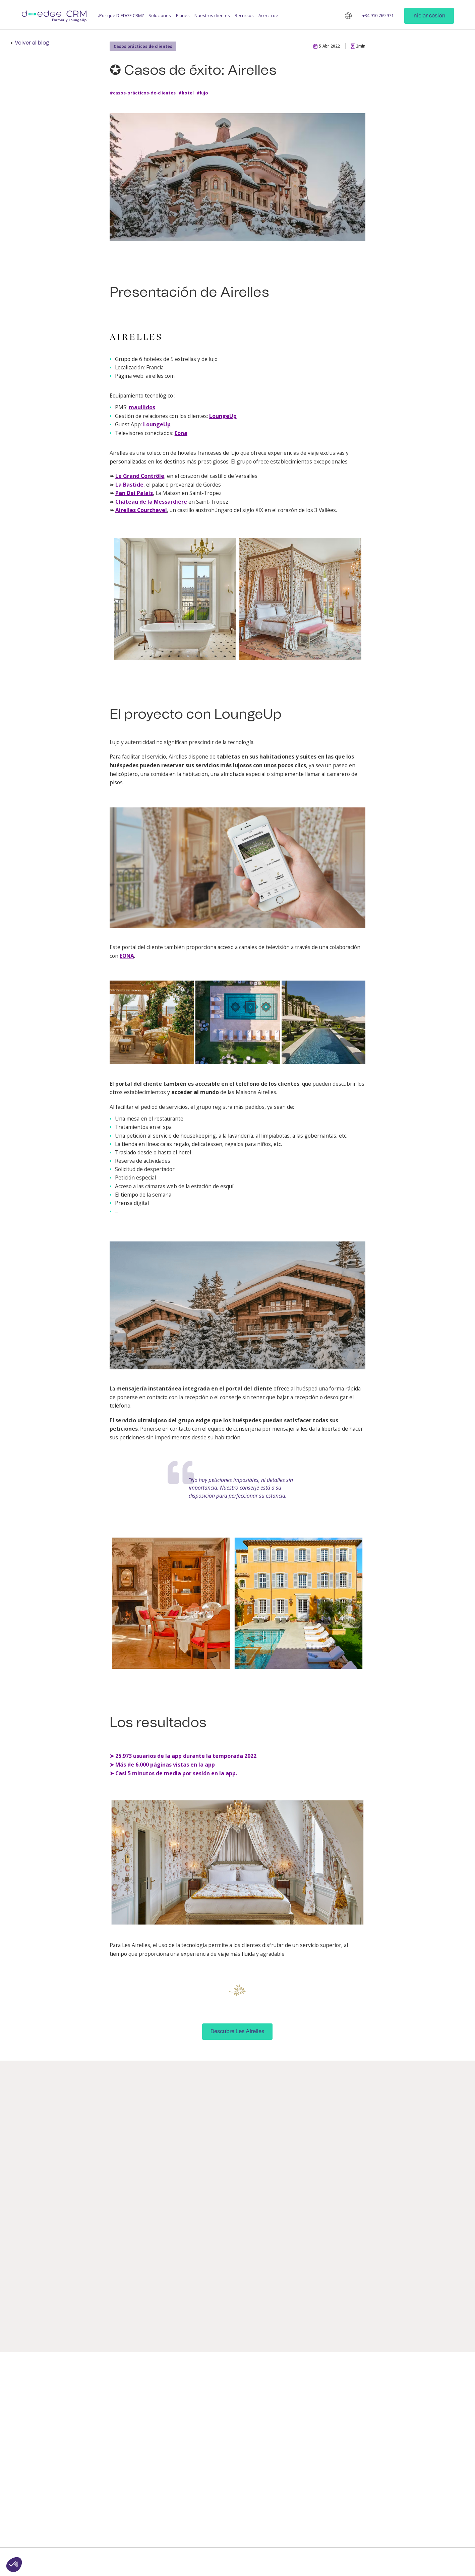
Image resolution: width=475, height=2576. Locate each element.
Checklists (217, 2509)
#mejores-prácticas (207, 2300)
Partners (413, 2413)
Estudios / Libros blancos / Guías (365, 2406)
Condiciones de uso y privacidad (213, 2560)
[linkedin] (409, 2492)
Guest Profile (154, 2409)
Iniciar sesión (429, 15)
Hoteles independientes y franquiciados (299, 2397)
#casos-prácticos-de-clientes (143, 92)
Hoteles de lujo (288, 2409)
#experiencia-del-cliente (240, 2294)
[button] (14, 2565)
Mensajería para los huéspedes (161, 2397)
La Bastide (129, 484)
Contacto (414, 2403)
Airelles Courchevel (141, 510)
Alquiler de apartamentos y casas (300, 2465)
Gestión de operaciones (165, 2429)
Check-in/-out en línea (229, 2403)
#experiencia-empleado (84, 2307)
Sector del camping (292, 2451)
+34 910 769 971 (378, 15)
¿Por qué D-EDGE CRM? (121, 15)
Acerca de (268, 15)
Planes (183, 15)
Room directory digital (228, 2433)
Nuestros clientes (212, 15)
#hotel (186, 92)
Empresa (414, 2393)
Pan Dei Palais (134, 493)
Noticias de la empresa (428, 2423)
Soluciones (160, 15)
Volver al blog (32, 43)
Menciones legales (272, 2560)
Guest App (152, 2419)
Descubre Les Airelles (237, 2031)
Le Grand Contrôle (139, 476)
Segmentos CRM (223, 2490)
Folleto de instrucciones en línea (234, 2446)
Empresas (283, 2478)
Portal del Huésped (226, 2535)
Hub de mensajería (226, 2393)
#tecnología (245, 2300)
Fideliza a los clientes (96, 2435)
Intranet (215, 2499)
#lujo (202, 92)
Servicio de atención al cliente (427, 2436)
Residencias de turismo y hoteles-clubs (298, 2438)
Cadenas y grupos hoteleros (291, 2422)
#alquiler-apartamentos (85, 2300)
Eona (181, 433)
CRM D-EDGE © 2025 (153, 2560)
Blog (343, 2393)
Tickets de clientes (225, 2459)
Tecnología (416, 2449)
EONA (127, 955)
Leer (69, 2325)
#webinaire (197, 2294)
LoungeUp (223, 416)
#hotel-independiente (210, 2307)
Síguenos (414, 2481)
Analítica (215, 2480)
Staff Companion (224, 2470)
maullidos (142, 407)
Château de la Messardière (151, 501)
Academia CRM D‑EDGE (362, 2429)
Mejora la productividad (98, 2409)
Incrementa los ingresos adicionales (99, 2422)
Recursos (244, 15)
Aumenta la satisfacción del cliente (102, 2397)
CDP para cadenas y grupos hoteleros (234, 2522)
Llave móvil (218, 2413)
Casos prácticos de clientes (143, 46)
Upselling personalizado (231, 2423)
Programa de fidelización (166, 2439)
